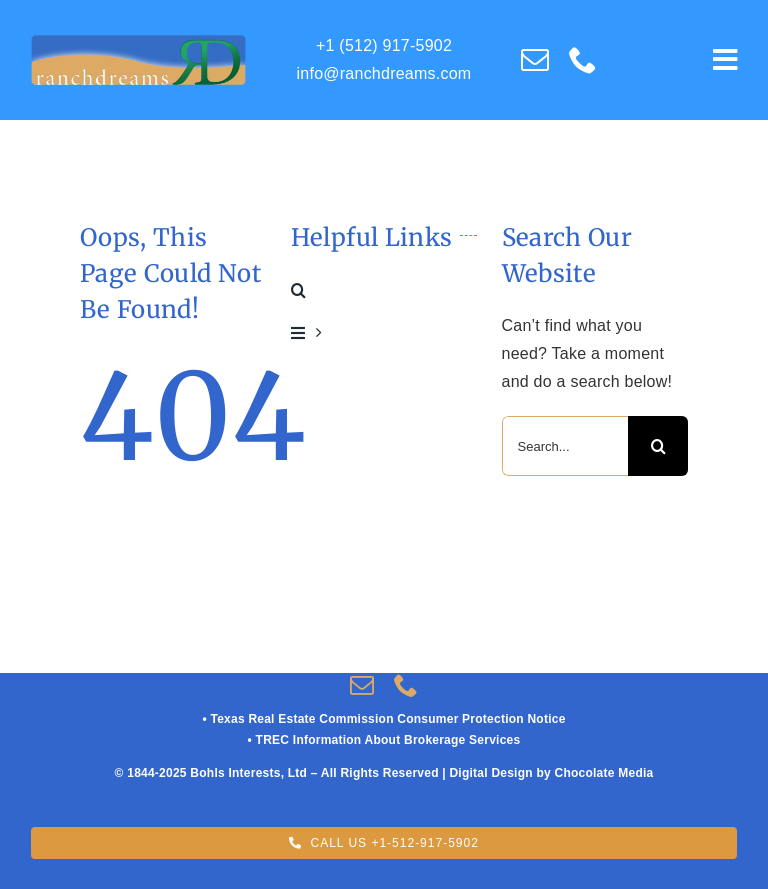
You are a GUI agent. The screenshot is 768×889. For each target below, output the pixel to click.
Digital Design (490, 773)
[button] (384, 290)
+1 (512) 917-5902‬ (384, 45)
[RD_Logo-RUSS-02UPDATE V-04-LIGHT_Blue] (138, 41)
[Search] (658, 446)
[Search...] (565, 446)
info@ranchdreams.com (384, 73)
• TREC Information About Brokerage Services (384, 740)
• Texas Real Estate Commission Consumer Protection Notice (383, 719)
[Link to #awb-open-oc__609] (725, 60)
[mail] (535, 60)
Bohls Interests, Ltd (248, 773)
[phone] (583, 60)
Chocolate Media (603, 773)
